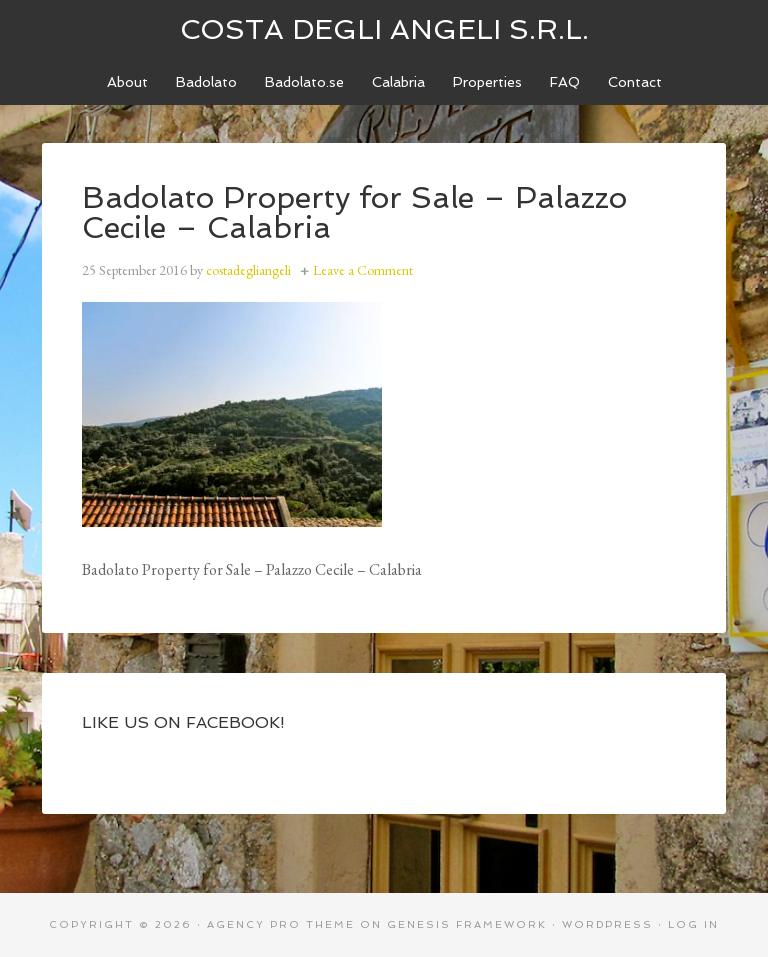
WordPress (607, 924)
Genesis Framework (467, 924)
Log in (693, 924)
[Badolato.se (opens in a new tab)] (304, 82)
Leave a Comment (363, 270)
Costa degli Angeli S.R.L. (384, 29)
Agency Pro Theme (281, 924)
